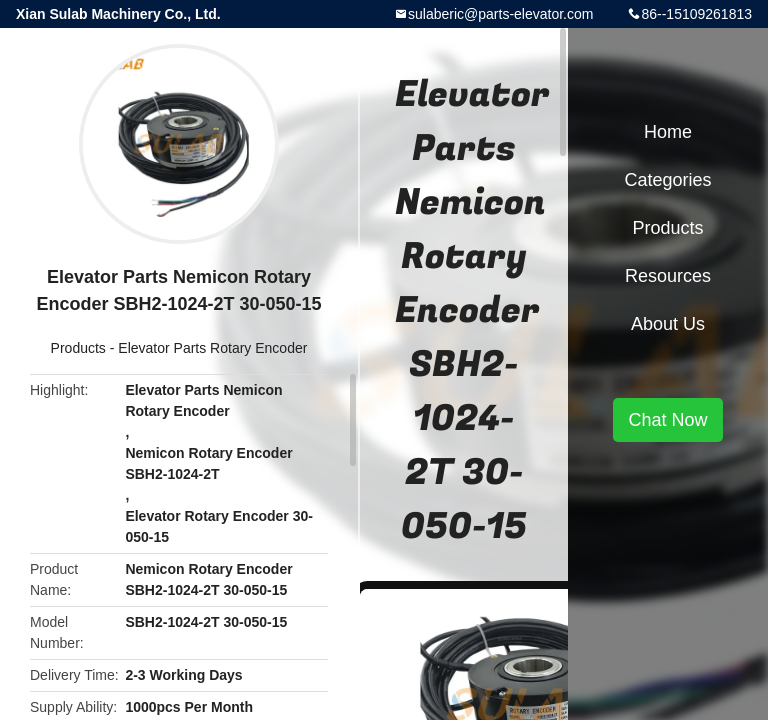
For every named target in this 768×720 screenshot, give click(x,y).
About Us (668, 324)
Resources (668, 276)
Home (668, 132)
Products (78, 348)
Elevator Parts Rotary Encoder (212, 348)
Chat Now (667, 420)
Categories (667, 180)
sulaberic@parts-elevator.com (500, 14)
